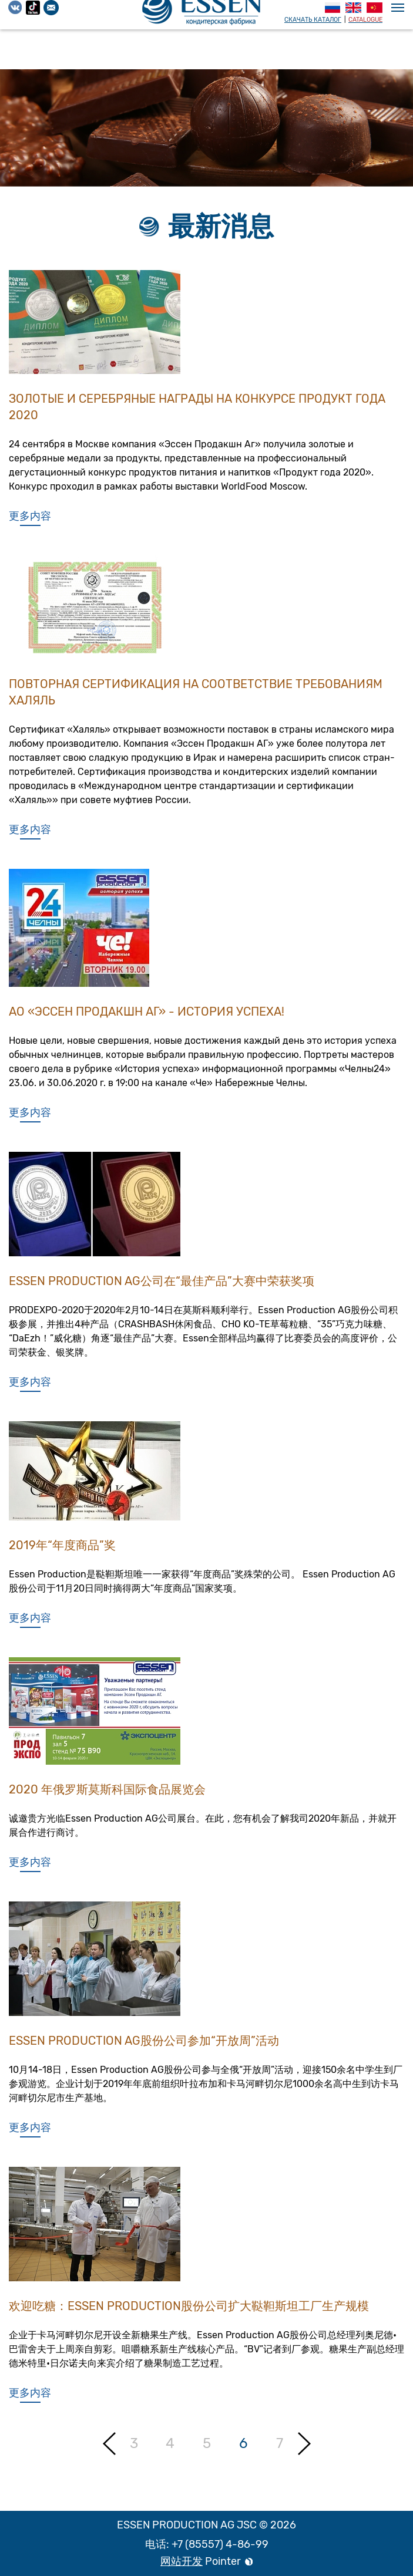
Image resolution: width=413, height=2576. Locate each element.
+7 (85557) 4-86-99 (220, 2544)
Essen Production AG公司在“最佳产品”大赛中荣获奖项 (161, 1287)
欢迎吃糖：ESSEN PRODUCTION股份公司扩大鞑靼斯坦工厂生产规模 (189, 2312)
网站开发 (181, 2561)
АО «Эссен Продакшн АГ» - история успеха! (146, 1018)
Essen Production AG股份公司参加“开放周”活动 (144, 2047)
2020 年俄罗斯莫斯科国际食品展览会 (107, 1796)
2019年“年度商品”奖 (62, 1552)
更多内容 (30, 516)
